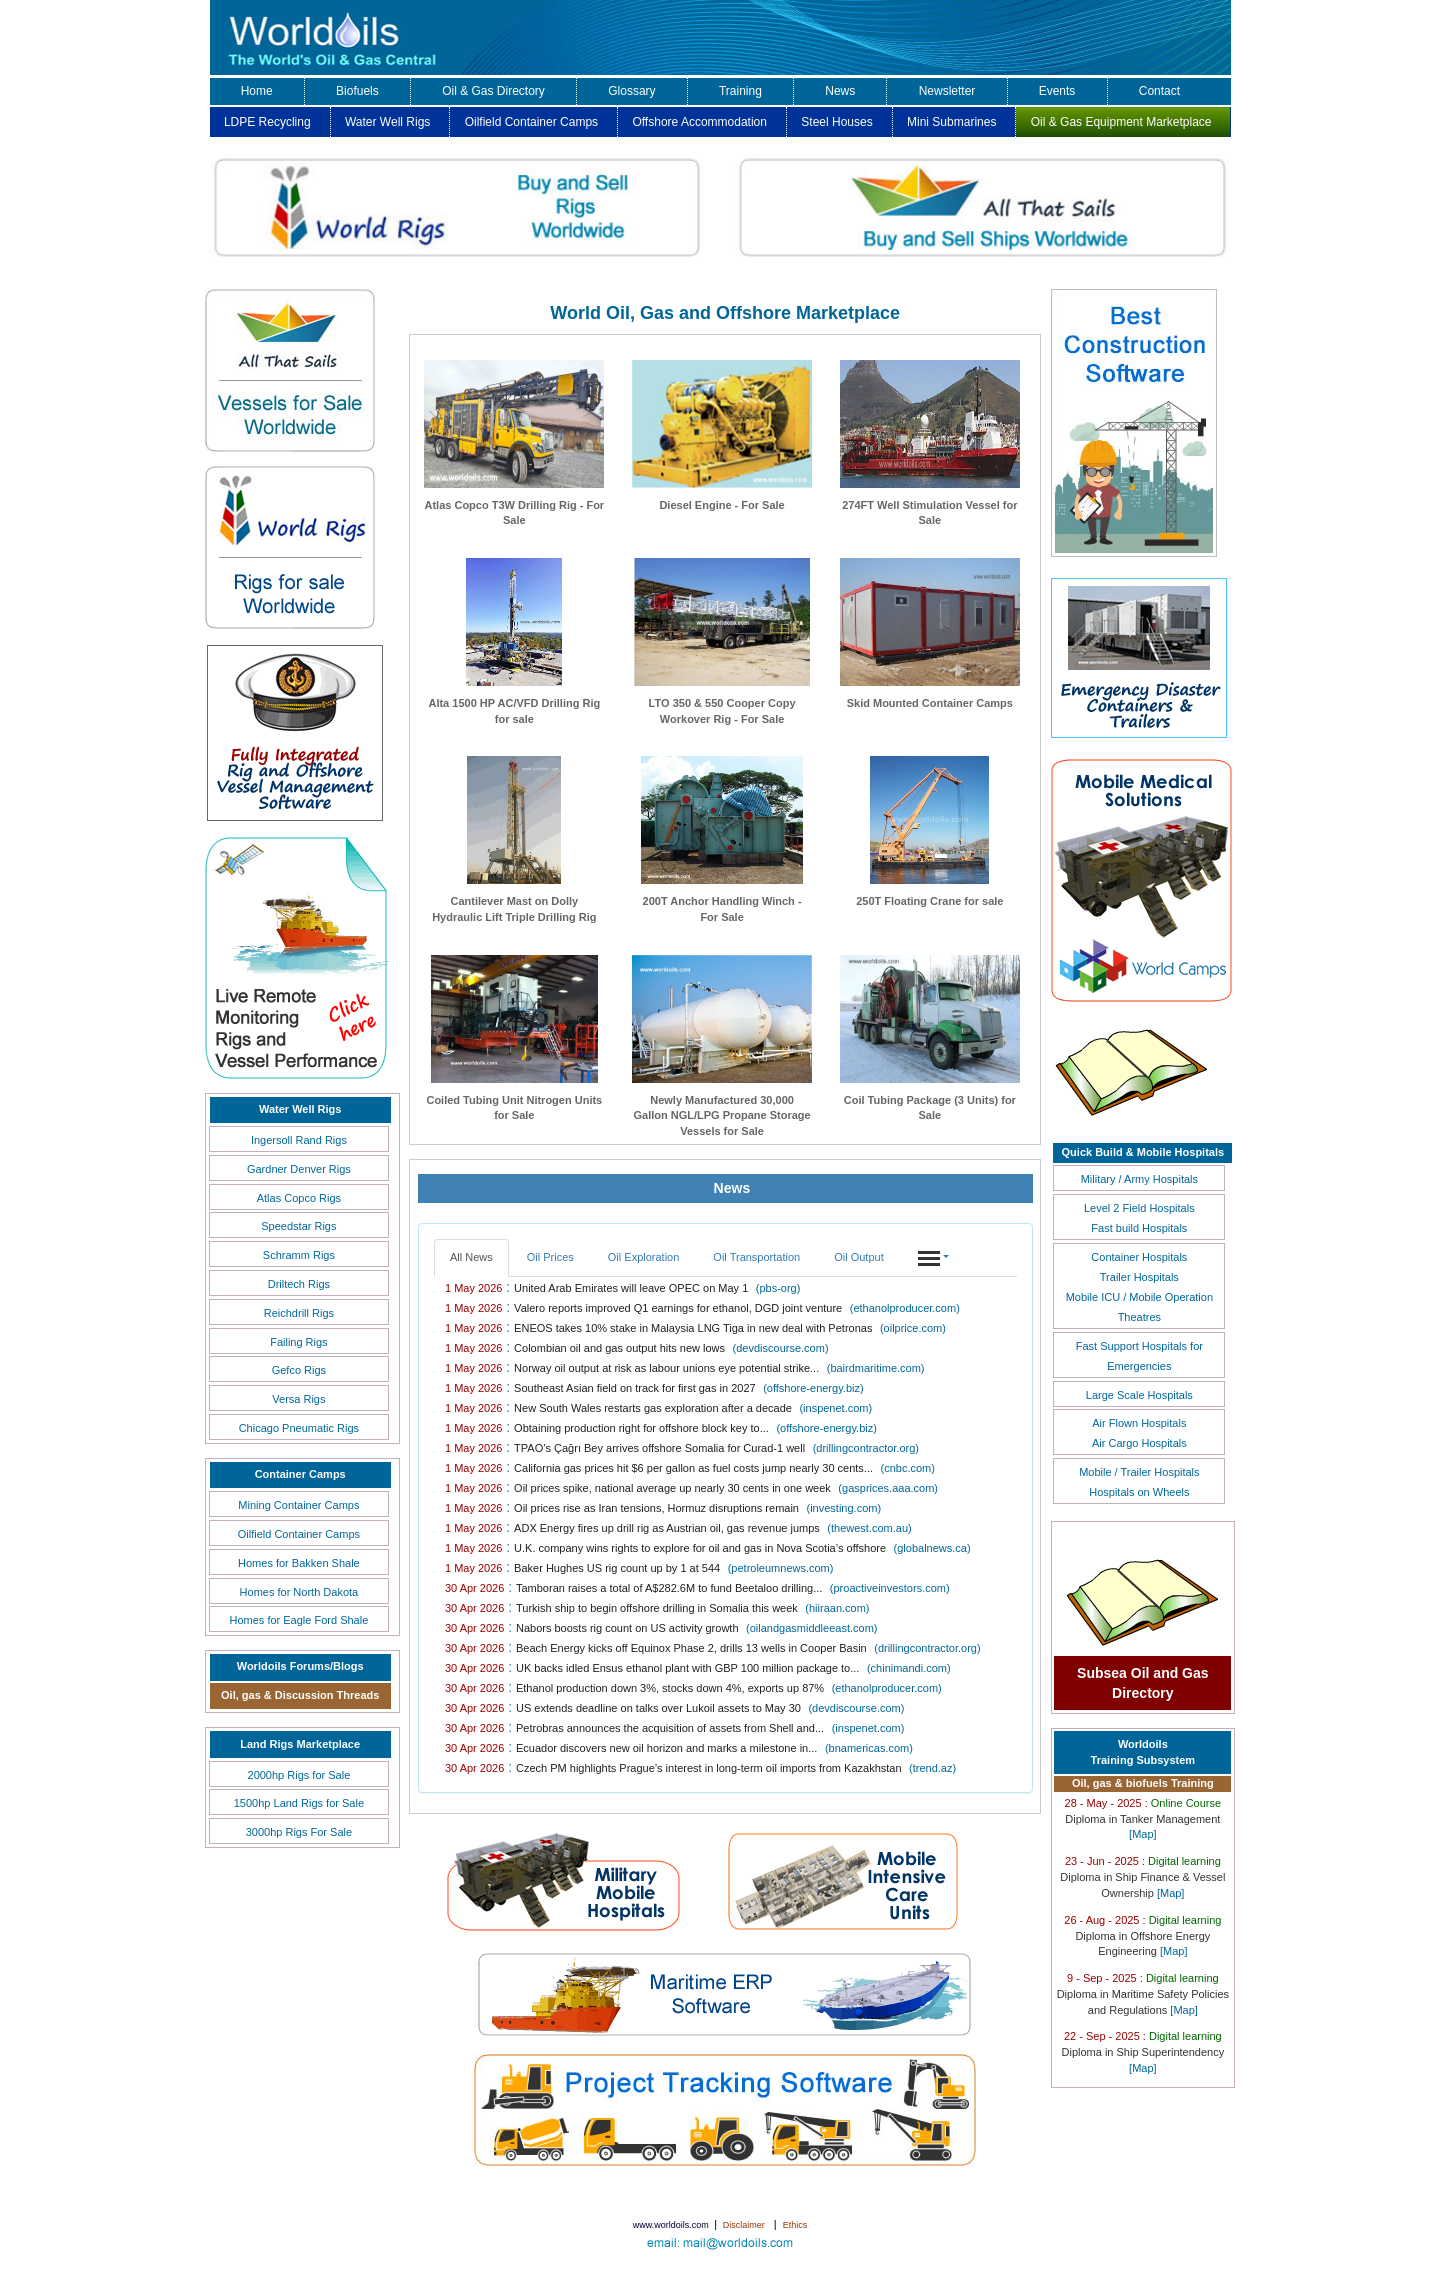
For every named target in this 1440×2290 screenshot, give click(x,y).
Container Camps (300, 1474)
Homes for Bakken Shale (299, 1563)
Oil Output (859, 1257)
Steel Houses (836, 122)
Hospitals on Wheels (1139, 1492)
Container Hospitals (1139, 1257)
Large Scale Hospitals (1139, 1395)
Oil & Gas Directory (493, 91)
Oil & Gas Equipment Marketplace (1121, 122)
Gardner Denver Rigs (299, 1169)
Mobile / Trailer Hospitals (1139, 1472)
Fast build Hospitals (1139, 1228)
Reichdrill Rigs (299, 1313)
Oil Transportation (756, 1257)
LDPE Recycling (267, 122)
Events (1057, 91)
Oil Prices (550, 1257)
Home (257, 91)
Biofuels (357, 91)
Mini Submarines (951, 122)
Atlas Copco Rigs (299, 1198)
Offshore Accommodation (699, 122)
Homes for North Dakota (299, 1592)
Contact (1159, 91)
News (840, 91)
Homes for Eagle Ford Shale (298, 1620)
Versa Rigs (298, 1399)
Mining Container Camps (298, 1505)
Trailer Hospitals (1139, 1277)
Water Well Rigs (387, 122)
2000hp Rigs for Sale (299, 1775)
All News (471, 1257)
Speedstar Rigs (298, 1226)
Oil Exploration (644, 1257)
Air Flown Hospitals (1139, 1423)
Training (740, 91)
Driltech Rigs (299, 1284)
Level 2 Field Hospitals (1139, 1208)
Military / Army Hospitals (1139, 1179)
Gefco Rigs (299, 1370)
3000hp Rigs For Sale (299, 1832)
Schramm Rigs (299, 1255)
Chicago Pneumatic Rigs (299, 1428)
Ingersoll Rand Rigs (299, 1140)
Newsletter (947, 91)
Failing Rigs (298, 1342)
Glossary (631, 91)
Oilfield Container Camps (531, 122)
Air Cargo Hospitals (1139, 1443)
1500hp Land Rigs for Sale (299, 1803)
